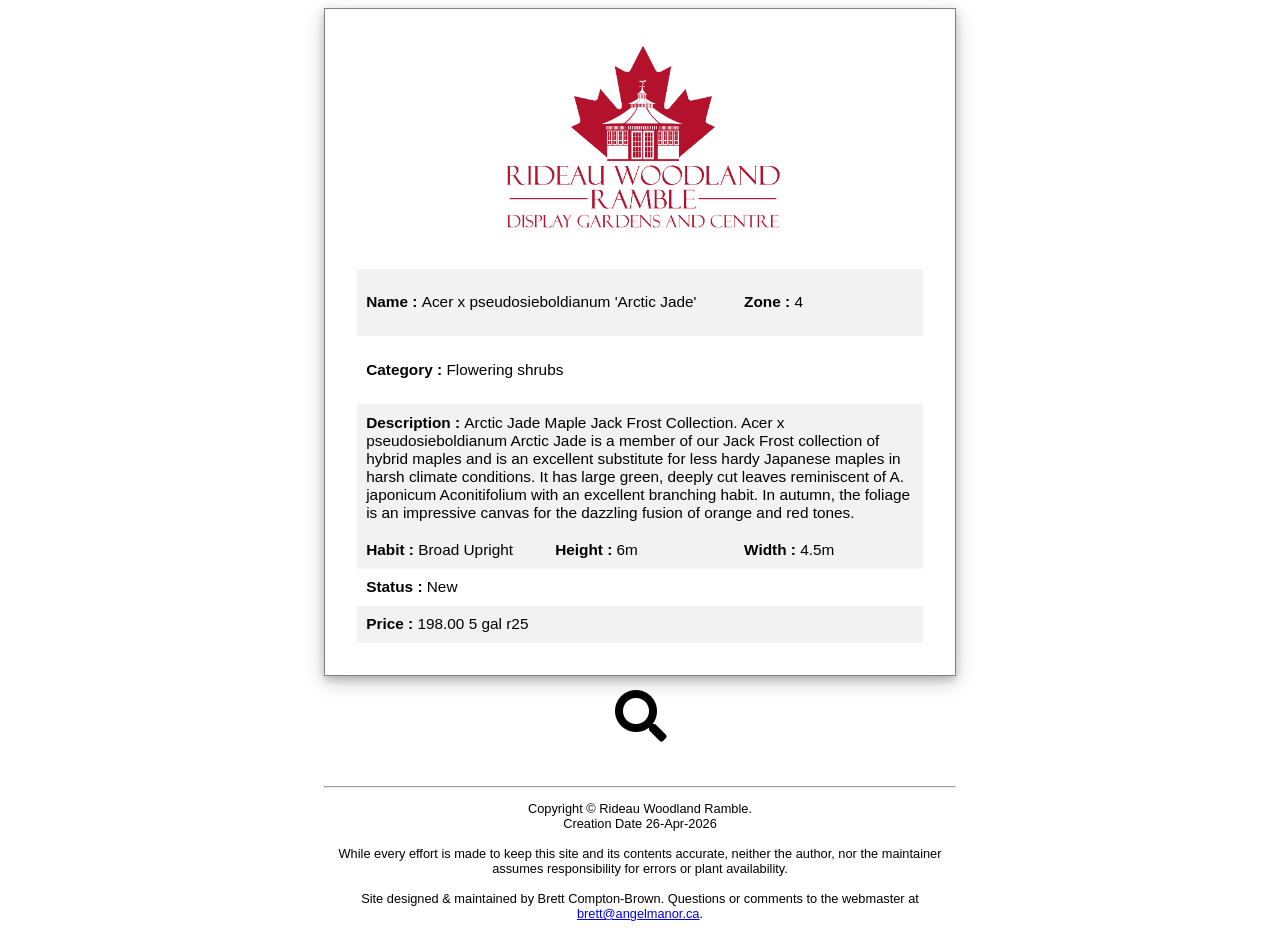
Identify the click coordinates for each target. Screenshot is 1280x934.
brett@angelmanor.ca (638, 913)
